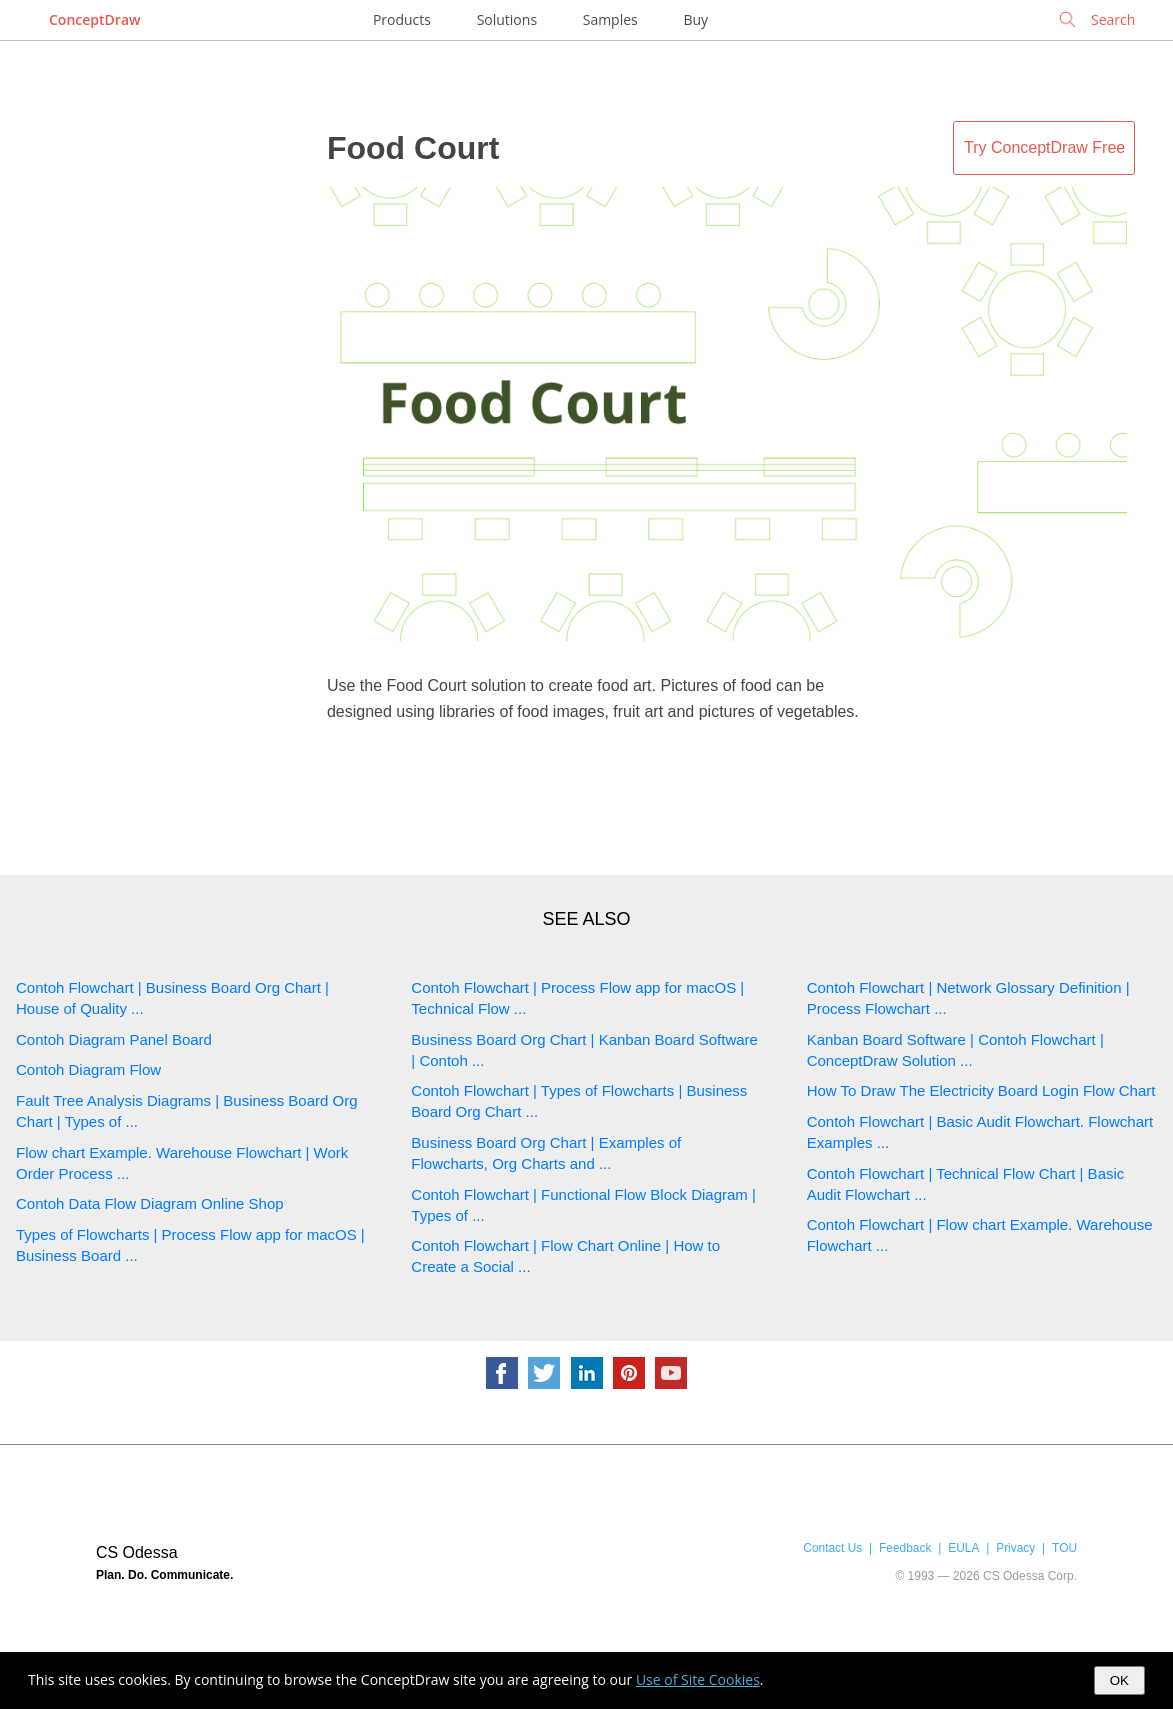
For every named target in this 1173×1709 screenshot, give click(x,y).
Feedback (905, 1548)
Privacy (1015, 1548)
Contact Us (832, 1548)
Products (402, 19)
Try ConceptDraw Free (1044, 147)
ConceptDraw (94, 19)
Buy (695, 19)
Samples (610, 19)
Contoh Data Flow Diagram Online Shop (150, 1203)
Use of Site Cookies (698, 1679)
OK (1119, 1680)
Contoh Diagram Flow (88, 1069)
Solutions (507, 19)
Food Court (413, 148)
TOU (1064, 1548)
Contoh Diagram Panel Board (114, 1039)
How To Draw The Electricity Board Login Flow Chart (981, 1090)
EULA (963, 1548)
